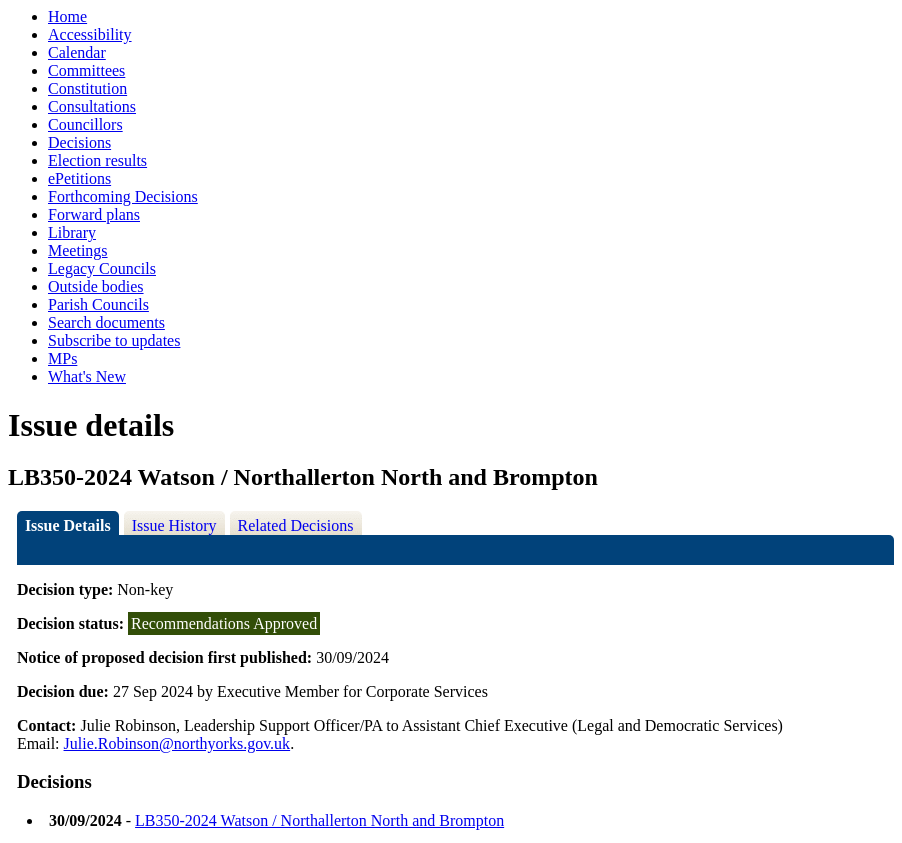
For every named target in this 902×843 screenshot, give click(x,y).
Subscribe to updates (114, 340)
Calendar (77, 52)
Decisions (79, 142)
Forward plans (94, 214)
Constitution (87, 88)
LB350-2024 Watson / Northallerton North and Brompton (319, 820)
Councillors (85, 124)
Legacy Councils (102, 268)
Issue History (174, 525)
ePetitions (79, 178)
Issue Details (68, 525)
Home (67, 16)
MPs (62, 358)
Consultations (92, 106)
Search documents (106, 322)
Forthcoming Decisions (123, 196)
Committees (86, 70)
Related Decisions (296, 525)
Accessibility (90, 34)
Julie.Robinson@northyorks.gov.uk (177, 743)
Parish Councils (98, 304)
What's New (87, 376)
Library (72, 232)
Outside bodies (96, 286)
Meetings (78, 250)
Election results (97, 160)
